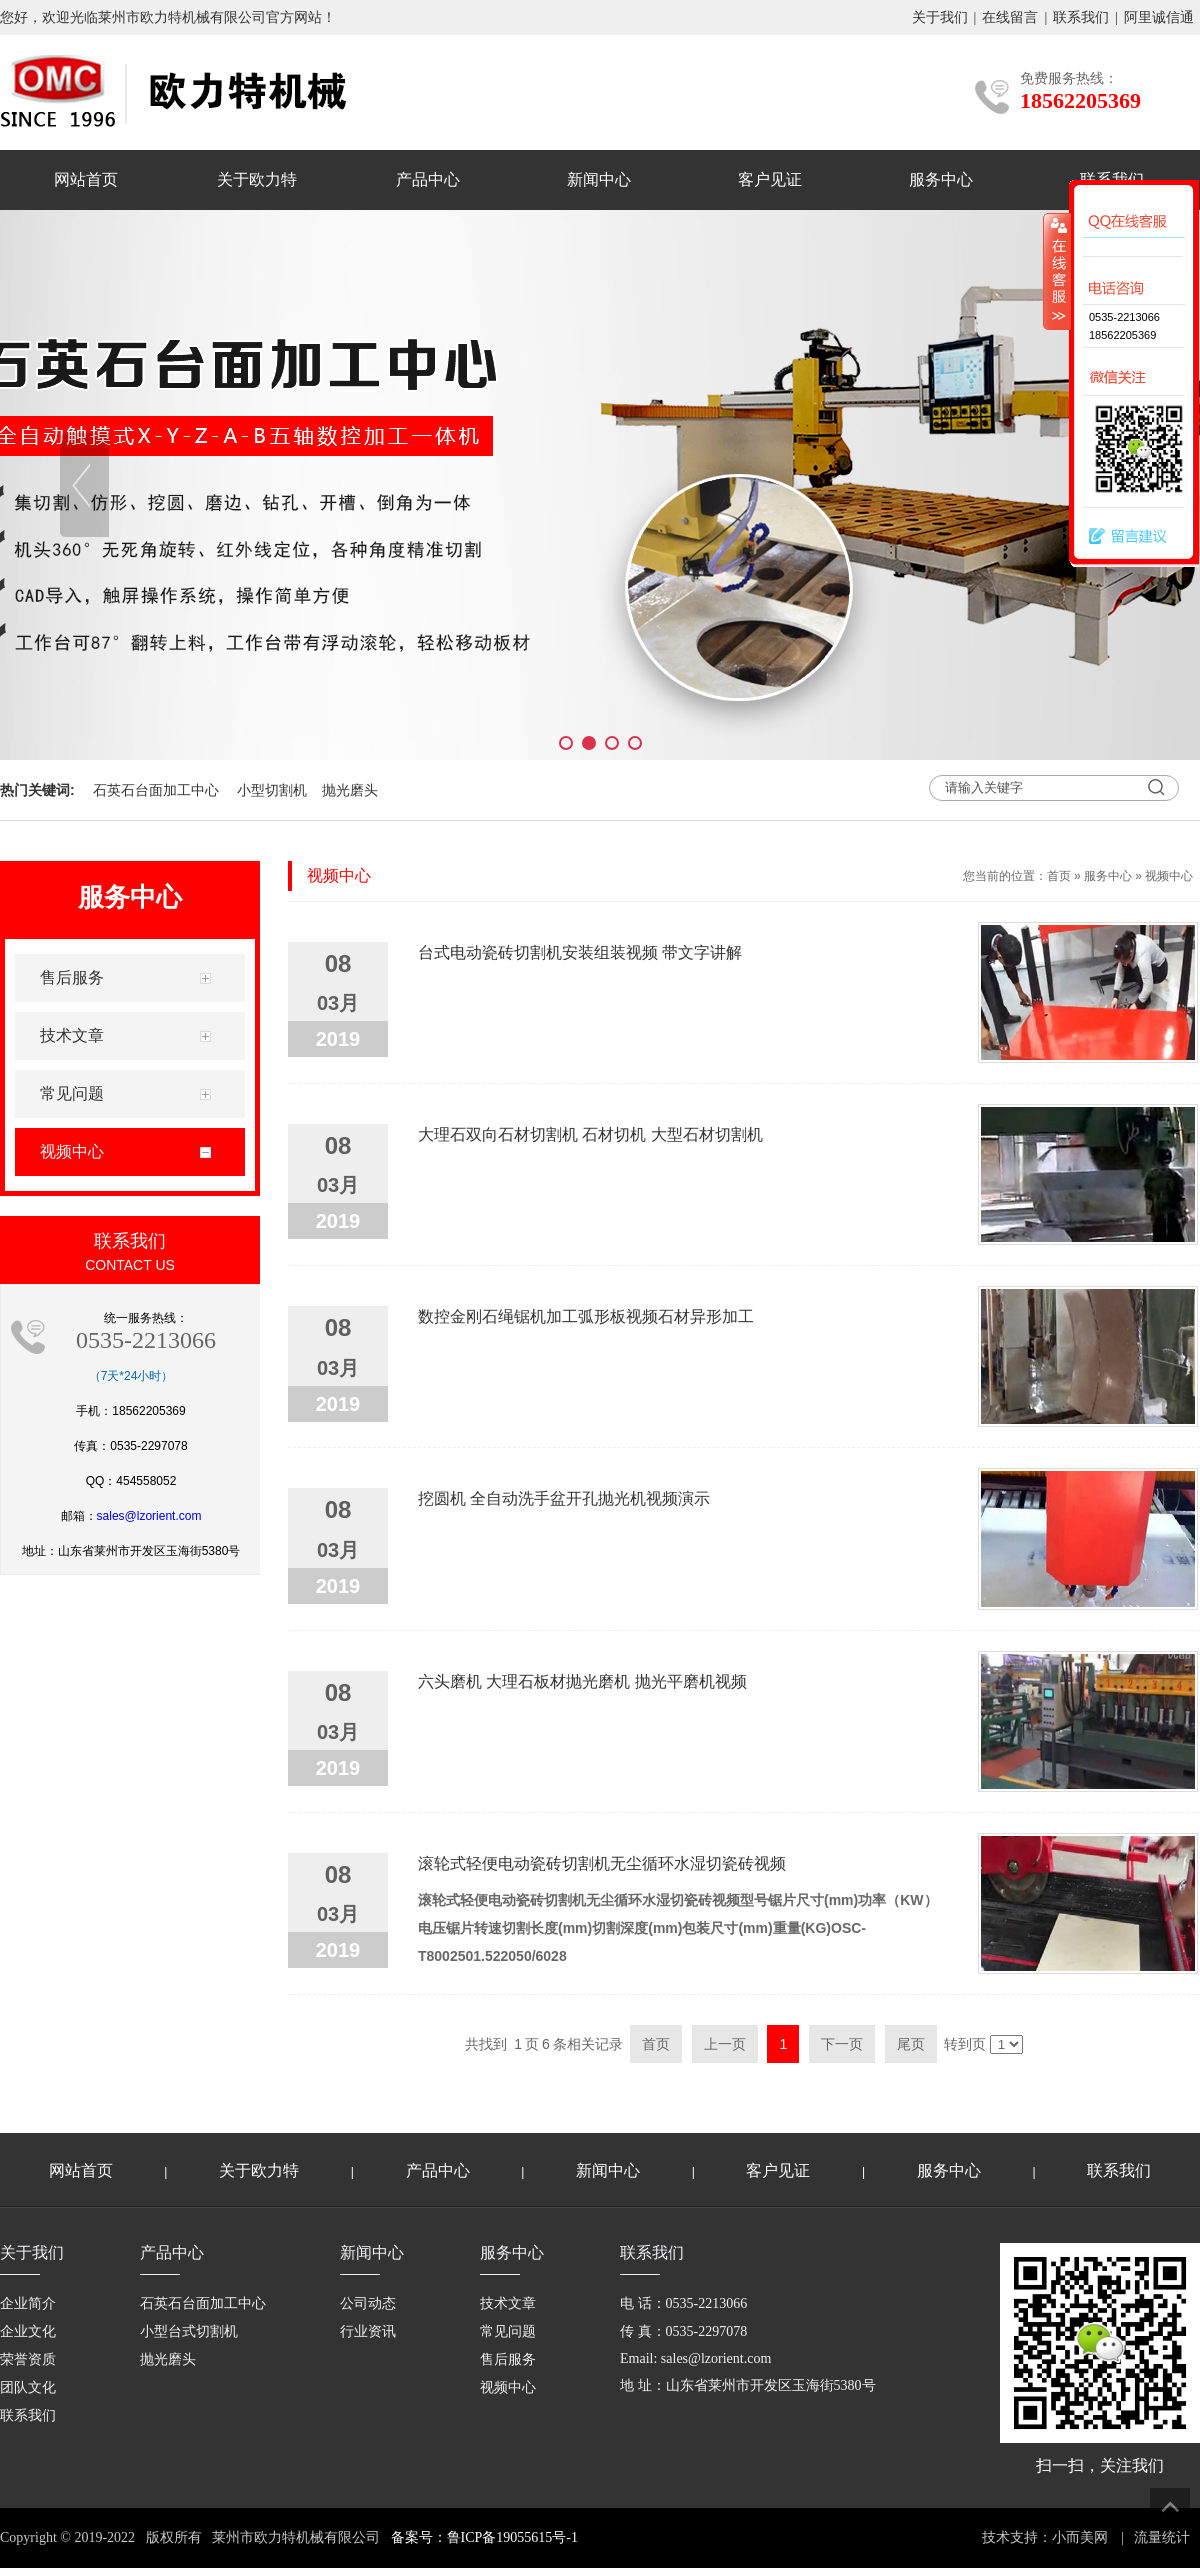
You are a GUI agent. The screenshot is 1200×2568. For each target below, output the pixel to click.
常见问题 (508, 2331)
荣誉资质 (28, 2359)
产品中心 (428, 179)
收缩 (1057, 271)
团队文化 (28, 2387)
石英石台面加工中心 (156, 790)
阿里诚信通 (1159, 17)
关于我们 (940, 17)
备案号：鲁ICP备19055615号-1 (484, 2537)
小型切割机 (272, 790)
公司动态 (368, 2303)
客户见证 (770, 179)
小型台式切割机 (189, 2331)
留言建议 (1123, 537)
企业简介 (28, 2303)
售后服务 (508, 2359)
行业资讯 (368, 2331)
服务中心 (941, 179)
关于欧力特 (257, 179)
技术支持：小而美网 (1045, 2537)
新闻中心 (599, 179)
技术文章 (508, 2303)
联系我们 (1081, 17)
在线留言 (1010, 17)
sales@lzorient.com (149, 1516)
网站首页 (86, 179)
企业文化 (28, 2331)
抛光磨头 (350, 790)
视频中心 (1169, 876)
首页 (1059, 876)
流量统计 (1162, 2537)
